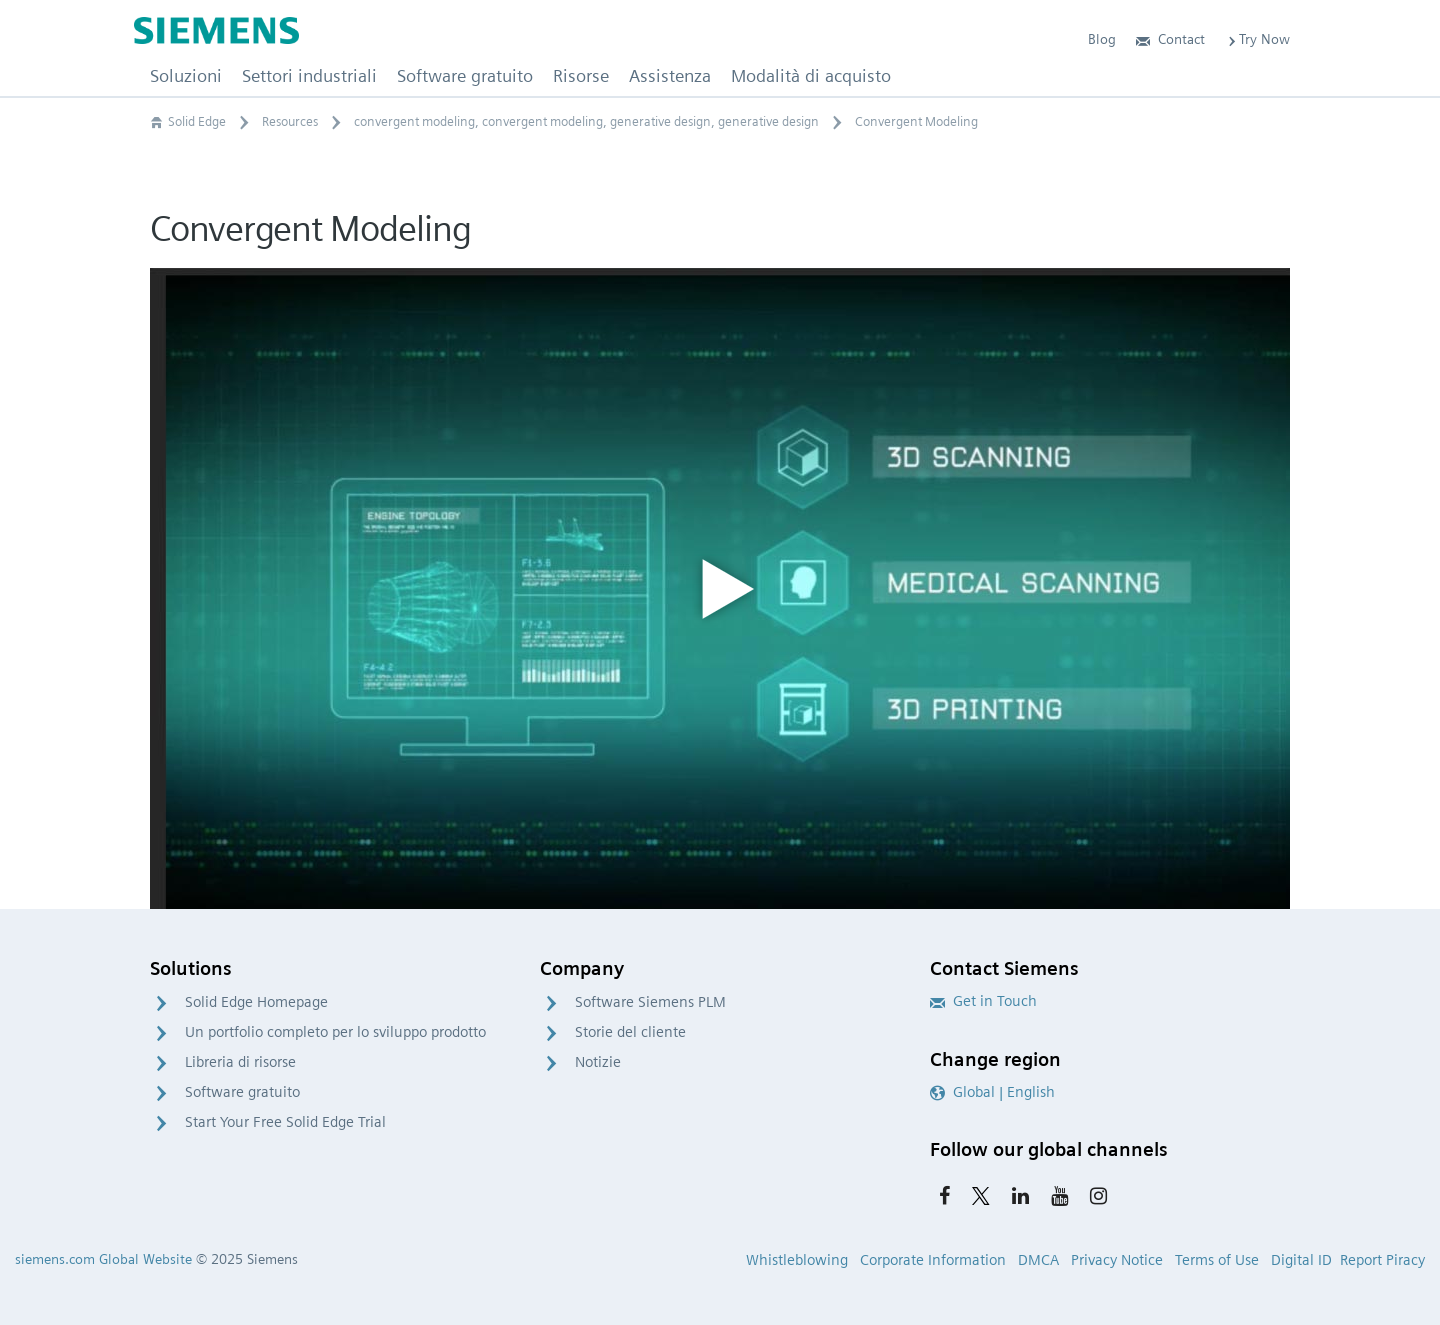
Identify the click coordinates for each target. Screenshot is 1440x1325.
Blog (1102, 39)
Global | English (992, 1092)
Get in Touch (983, 1001)
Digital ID (1301, 1260)
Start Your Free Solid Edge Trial (285, 1122)
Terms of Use (1217, 1260)
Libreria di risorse (240, 1062)
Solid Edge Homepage (256, 1002)
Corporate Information (933, 1260)
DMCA (1038, 1260)
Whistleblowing (797, 1260)
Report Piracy (1382, 1260)
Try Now (1257, 39)
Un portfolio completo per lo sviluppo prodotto (335, 1032)
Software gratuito (242, 1092)
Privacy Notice (1117, 1260)
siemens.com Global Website (103, 1259)
